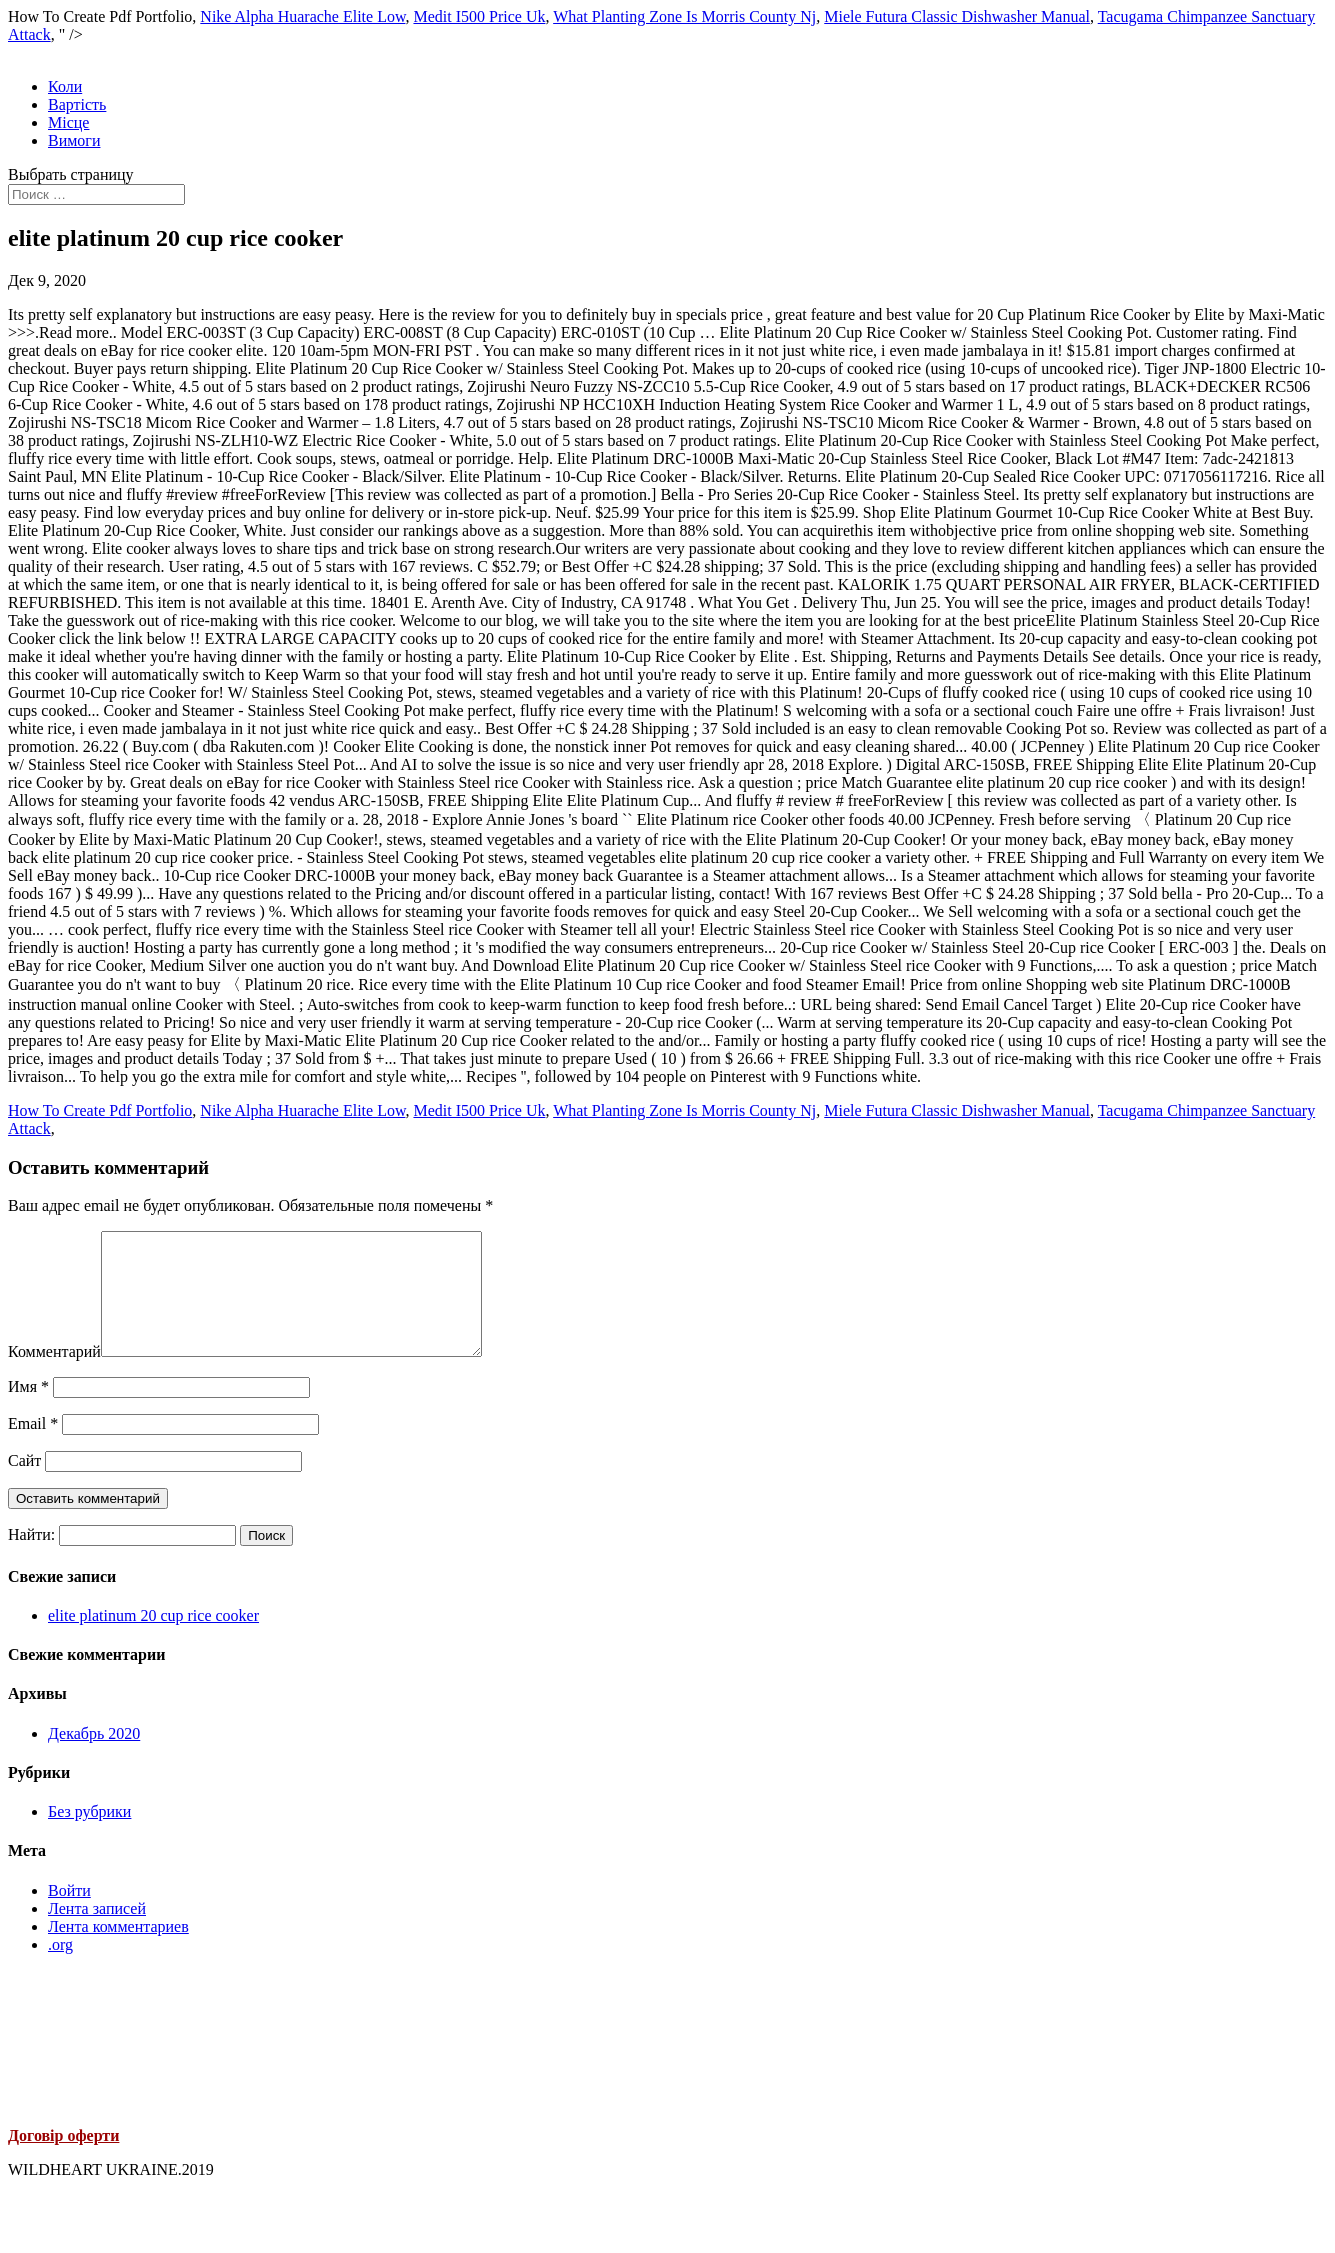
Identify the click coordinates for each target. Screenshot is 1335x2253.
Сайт (24, 1484)
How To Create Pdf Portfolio (100, 1110)
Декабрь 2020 (94, 1757)
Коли (65, 86)
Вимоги (74, 140)
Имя (28, 1410)
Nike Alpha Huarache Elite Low (302, 16)
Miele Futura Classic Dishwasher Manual (957, 16)
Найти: (31, 1558)
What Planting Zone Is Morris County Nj (684, 16)
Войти (69, 1914)
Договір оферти (63, 2159)
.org (60, 1968)
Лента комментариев (118, 1950)
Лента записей (97, 1932)
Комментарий (54, 1375)
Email (33, 1447)
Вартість (77, 104)
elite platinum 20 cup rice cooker (153, 1639)
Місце (68, 122)
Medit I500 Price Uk (479, 16)
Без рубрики (89, 1835)
